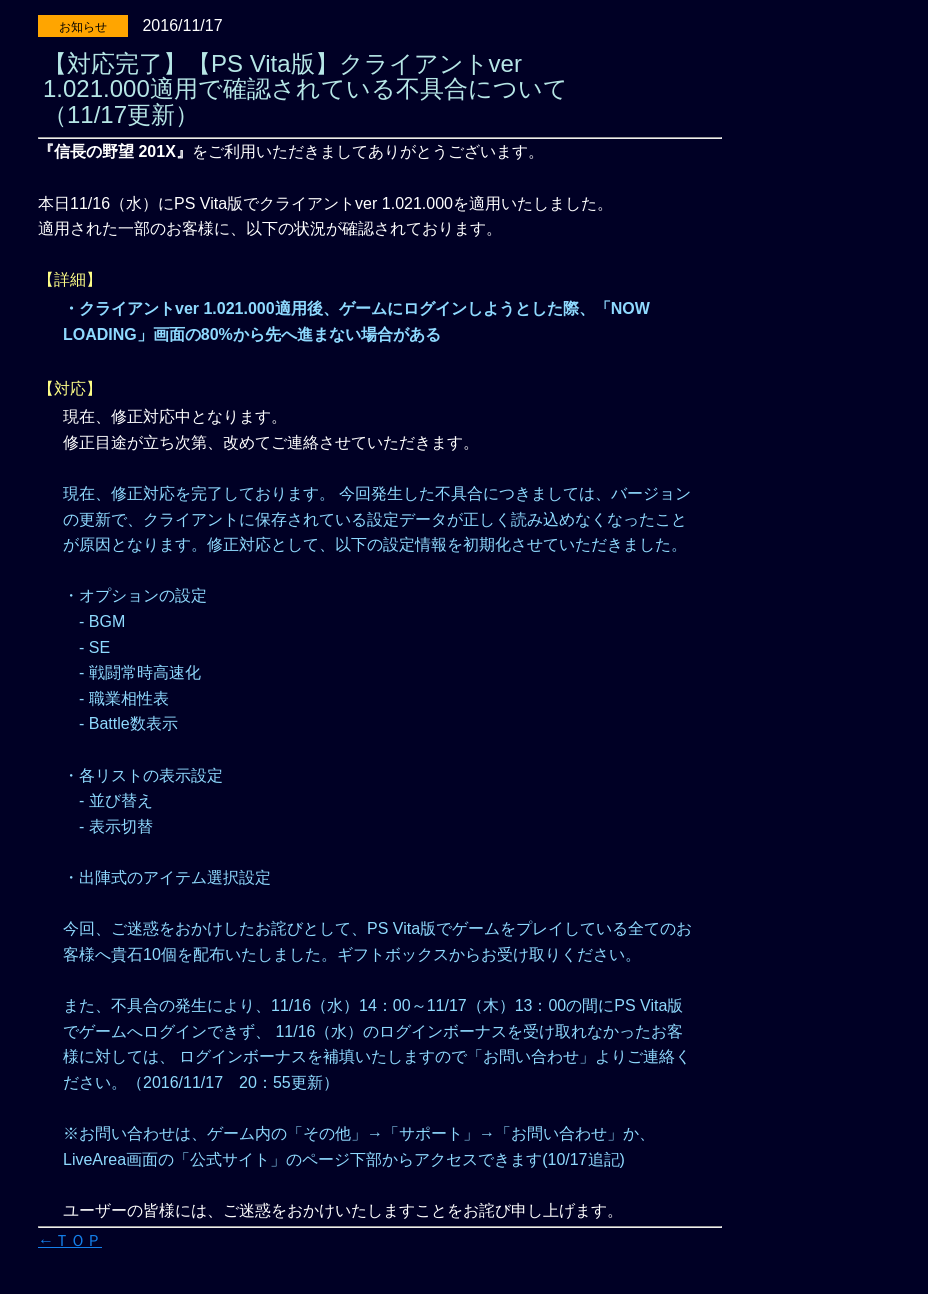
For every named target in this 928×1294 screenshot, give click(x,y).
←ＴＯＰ (70, 1240)
